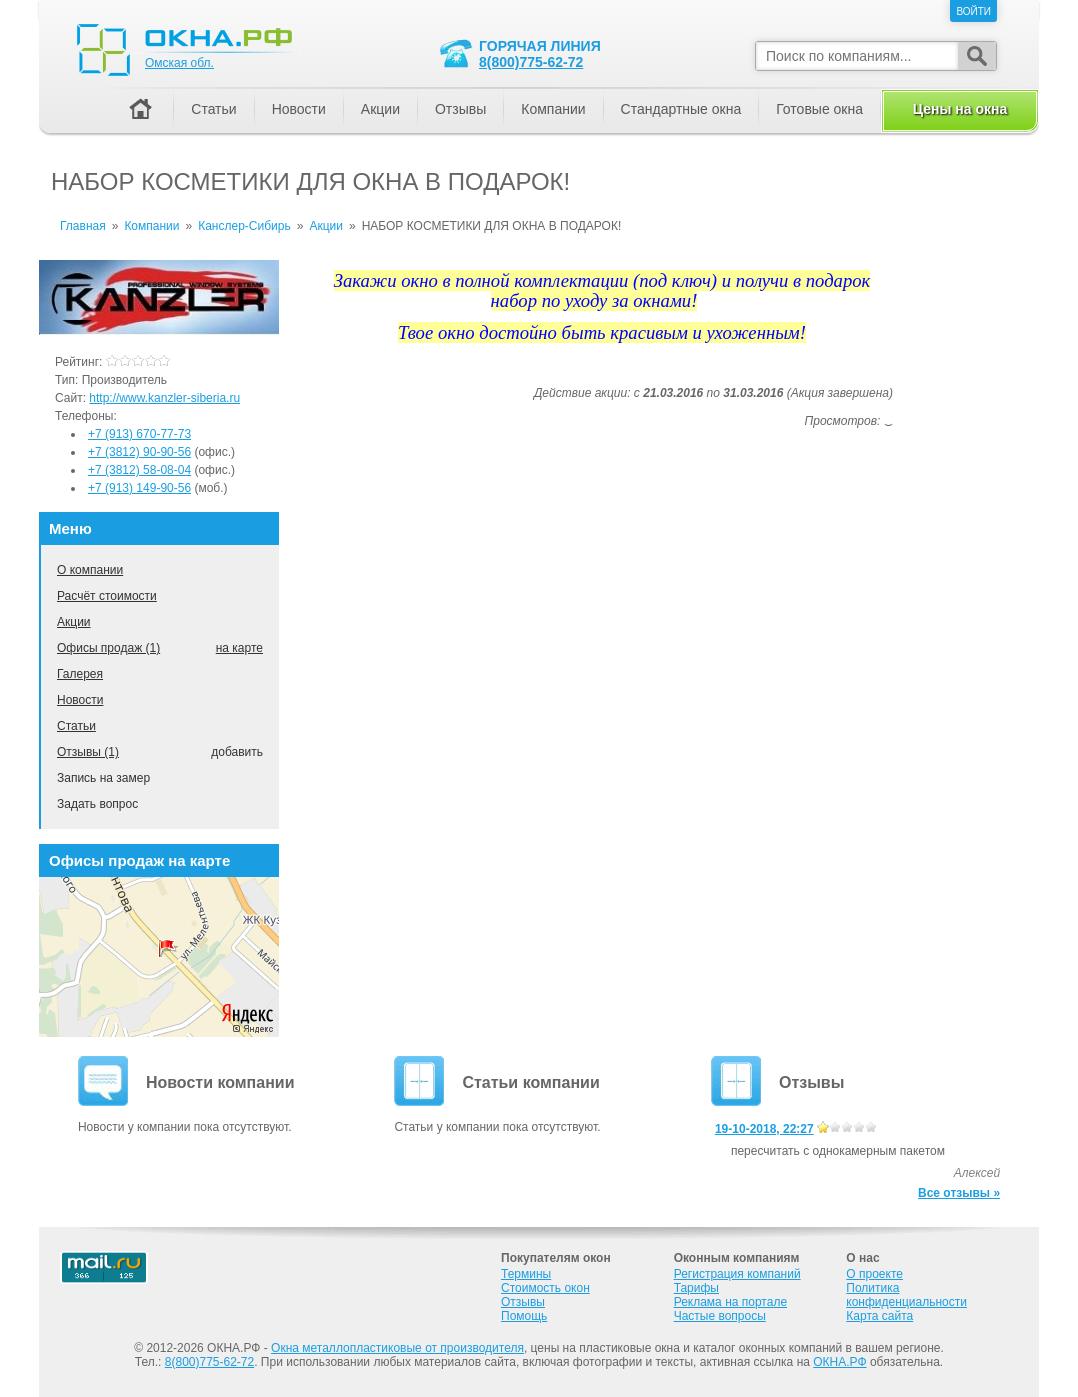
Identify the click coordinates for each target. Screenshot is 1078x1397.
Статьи (76, 726)
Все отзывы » (959, 1193)
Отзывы (460, 109)
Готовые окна (819, 109)
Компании (553, 109)
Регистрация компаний (737, 1274)
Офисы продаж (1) (108, 648)
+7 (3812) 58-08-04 (139, 470)
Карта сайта (879, 1316)
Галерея (80, 674)
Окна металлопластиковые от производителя (397, 1348)
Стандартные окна (681, 109)
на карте (239, 648)
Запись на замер (103, 778)
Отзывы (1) (88, 752)
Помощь (524, 1316)
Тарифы (696, 1288)
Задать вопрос (97, 804)
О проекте (874, 1274)
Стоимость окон (545, 1288)
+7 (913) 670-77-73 (139, 434)
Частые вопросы (720, 1316)
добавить (237, 752)
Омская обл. (179, 63)
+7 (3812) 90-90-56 (139, 452)
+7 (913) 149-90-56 (139, 488)
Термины (526, 1274)
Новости (80, 700)
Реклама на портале (730, 1302)
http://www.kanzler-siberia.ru (164, 398)
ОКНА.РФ (839, 1362)
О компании (90, 570)
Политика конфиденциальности (906, 1295)
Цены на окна (960, 109)
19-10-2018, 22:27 (764, 1129)
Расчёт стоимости (107, 596)
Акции (74, 622)
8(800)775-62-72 (531, 62)
